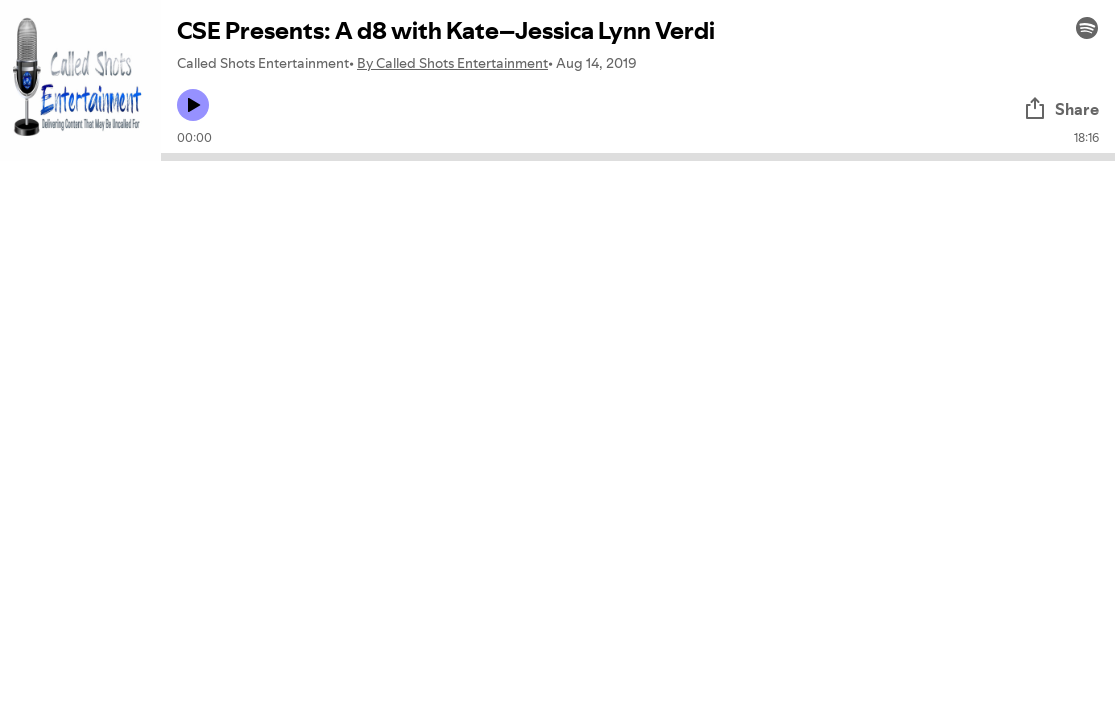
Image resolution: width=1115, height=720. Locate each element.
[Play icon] (193, 105)
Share (1061, 109)
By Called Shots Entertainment (452, 63)
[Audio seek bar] (638, 157)
